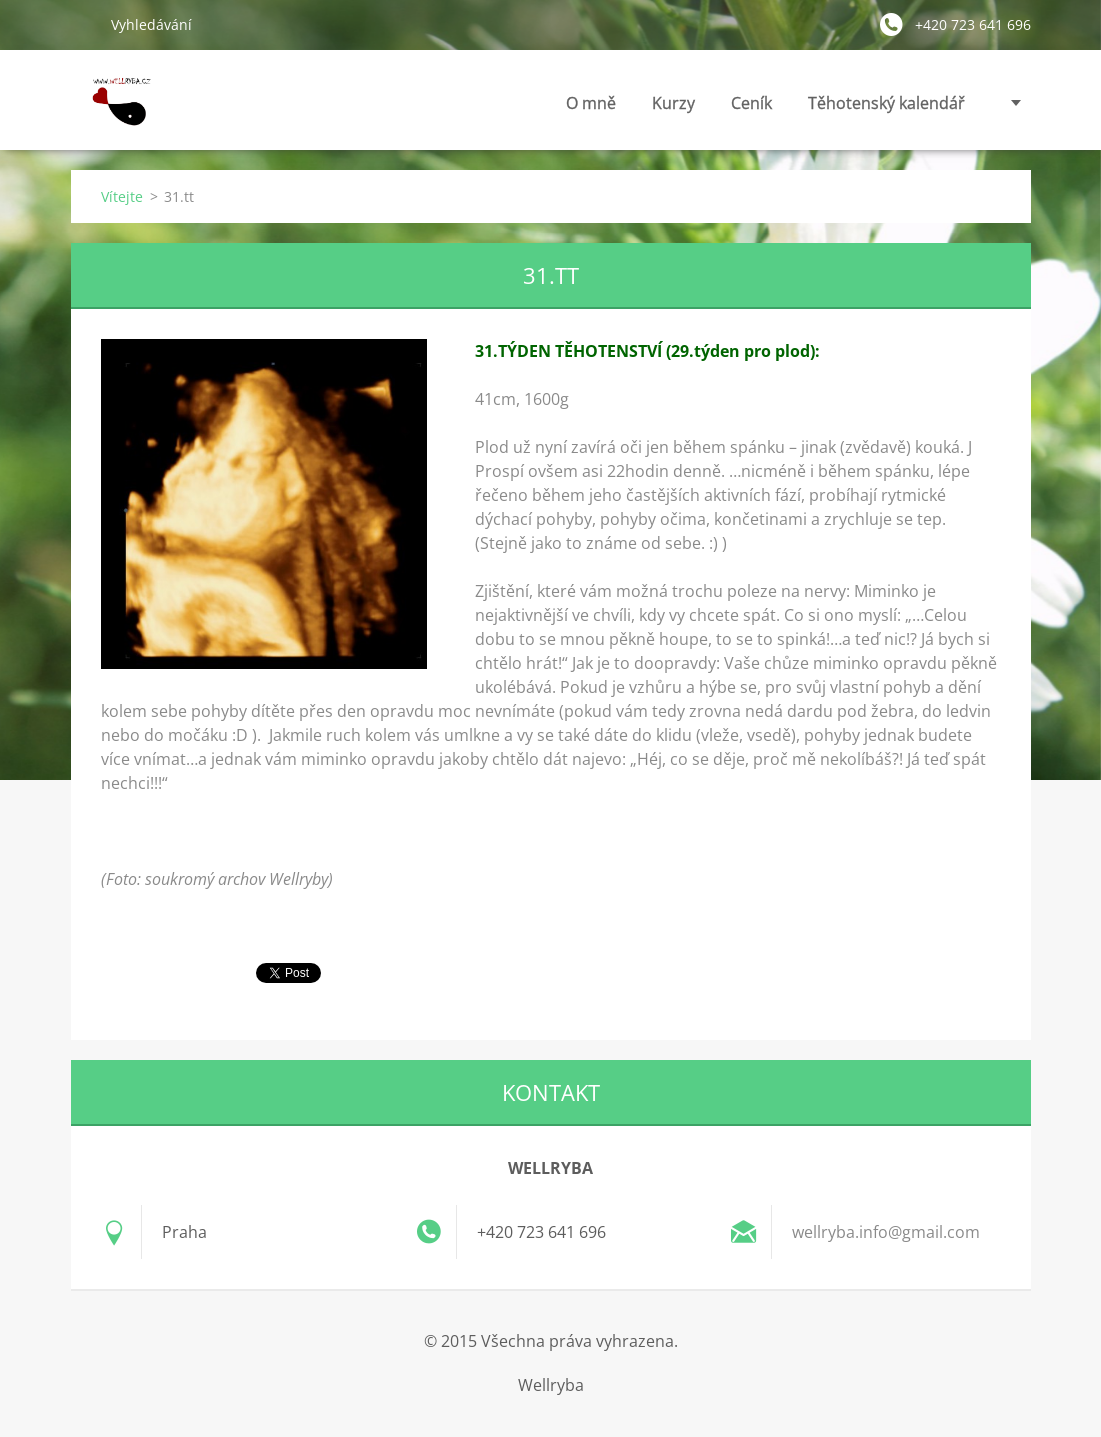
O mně (591, 108)
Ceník (751, 108)
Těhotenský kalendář (886, 108)
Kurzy (673, 108)
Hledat (83, 24)
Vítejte (122, 196)
